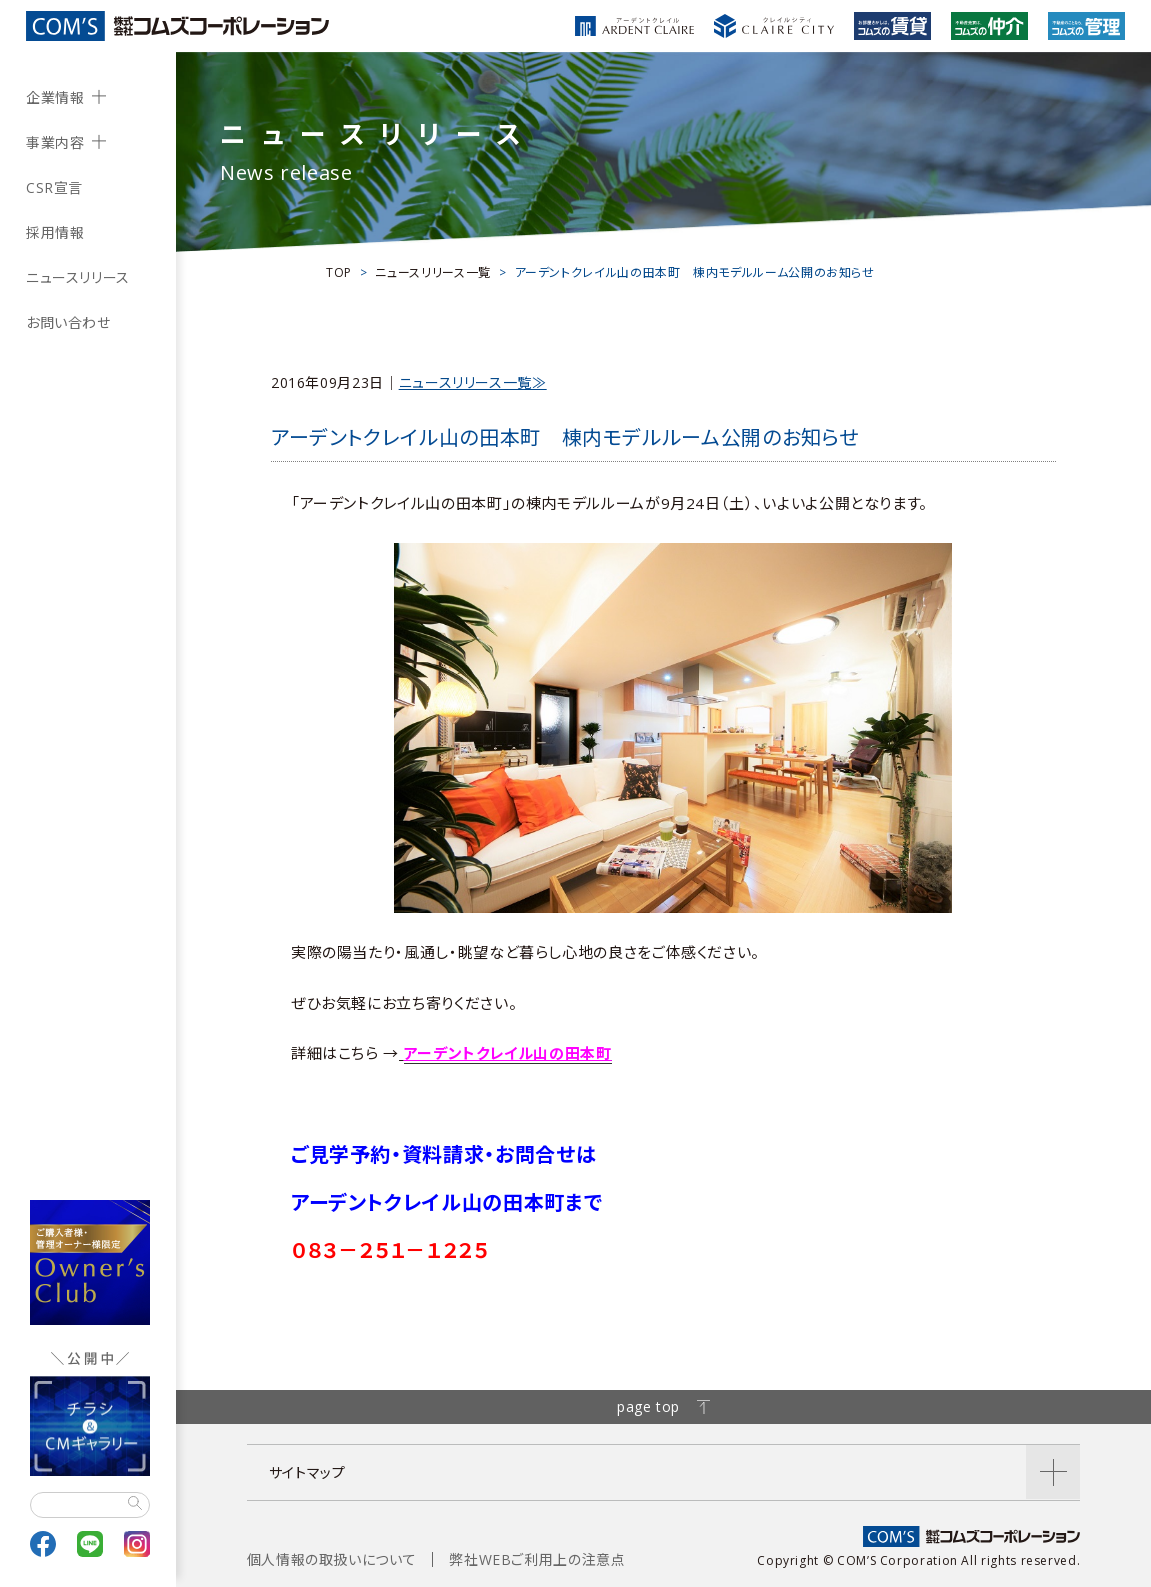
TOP (339, 272)
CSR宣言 (54, 187)
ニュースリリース (78, 277)
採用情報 (55, 232)
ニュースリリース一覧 (432, 272)
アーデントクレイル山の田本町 (508, 1053)
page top (663, 1406)
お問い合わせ (68, 322)
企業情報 (55, 97)
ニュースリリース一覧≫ (473, 382)
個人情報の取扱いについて (332, 1559)
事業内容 (55, 142)
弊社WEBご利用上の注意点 (537, 1559)
